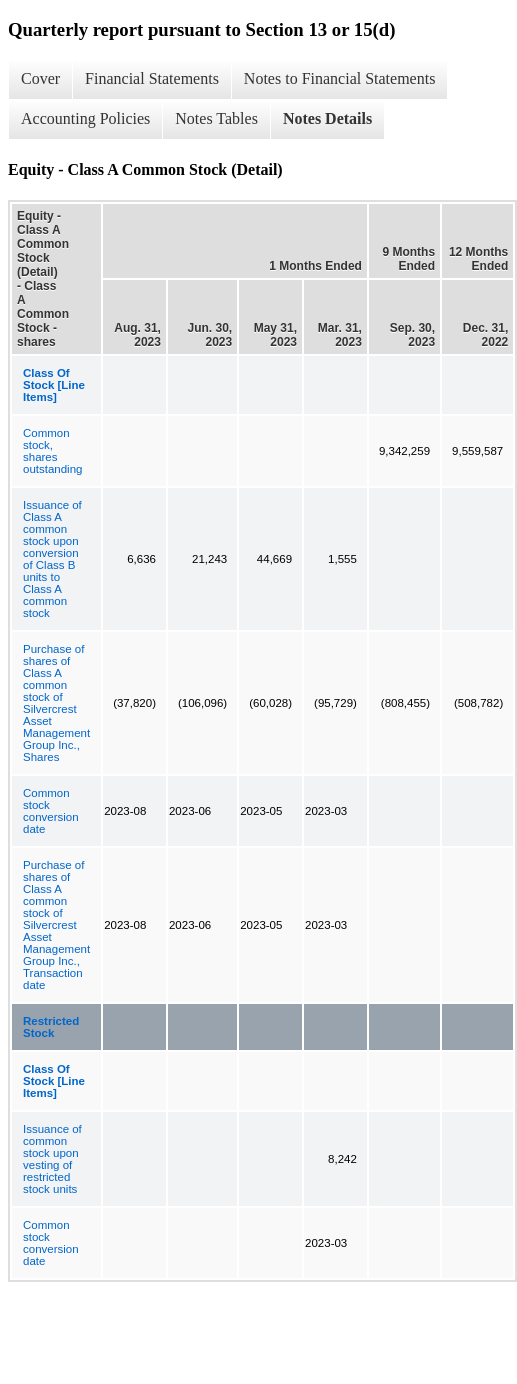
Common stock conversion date (51, 811)
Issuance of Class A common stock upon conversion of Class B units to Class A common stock (52, 559)
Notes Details (327, 118)
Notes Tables (216, 118)
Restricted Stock (51, 1027)
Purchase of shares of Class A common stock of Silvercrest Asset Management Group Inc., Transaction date (56, 925)
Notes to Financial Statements (340, 78)
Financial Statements (152, 78)
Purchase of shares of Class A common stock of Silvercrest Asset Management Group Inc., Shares (56, 703)
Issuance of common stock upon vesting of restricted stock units (52, 1159)
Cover (40, 78)
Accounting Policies (85, 118)
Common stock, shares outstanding (52, 451)
